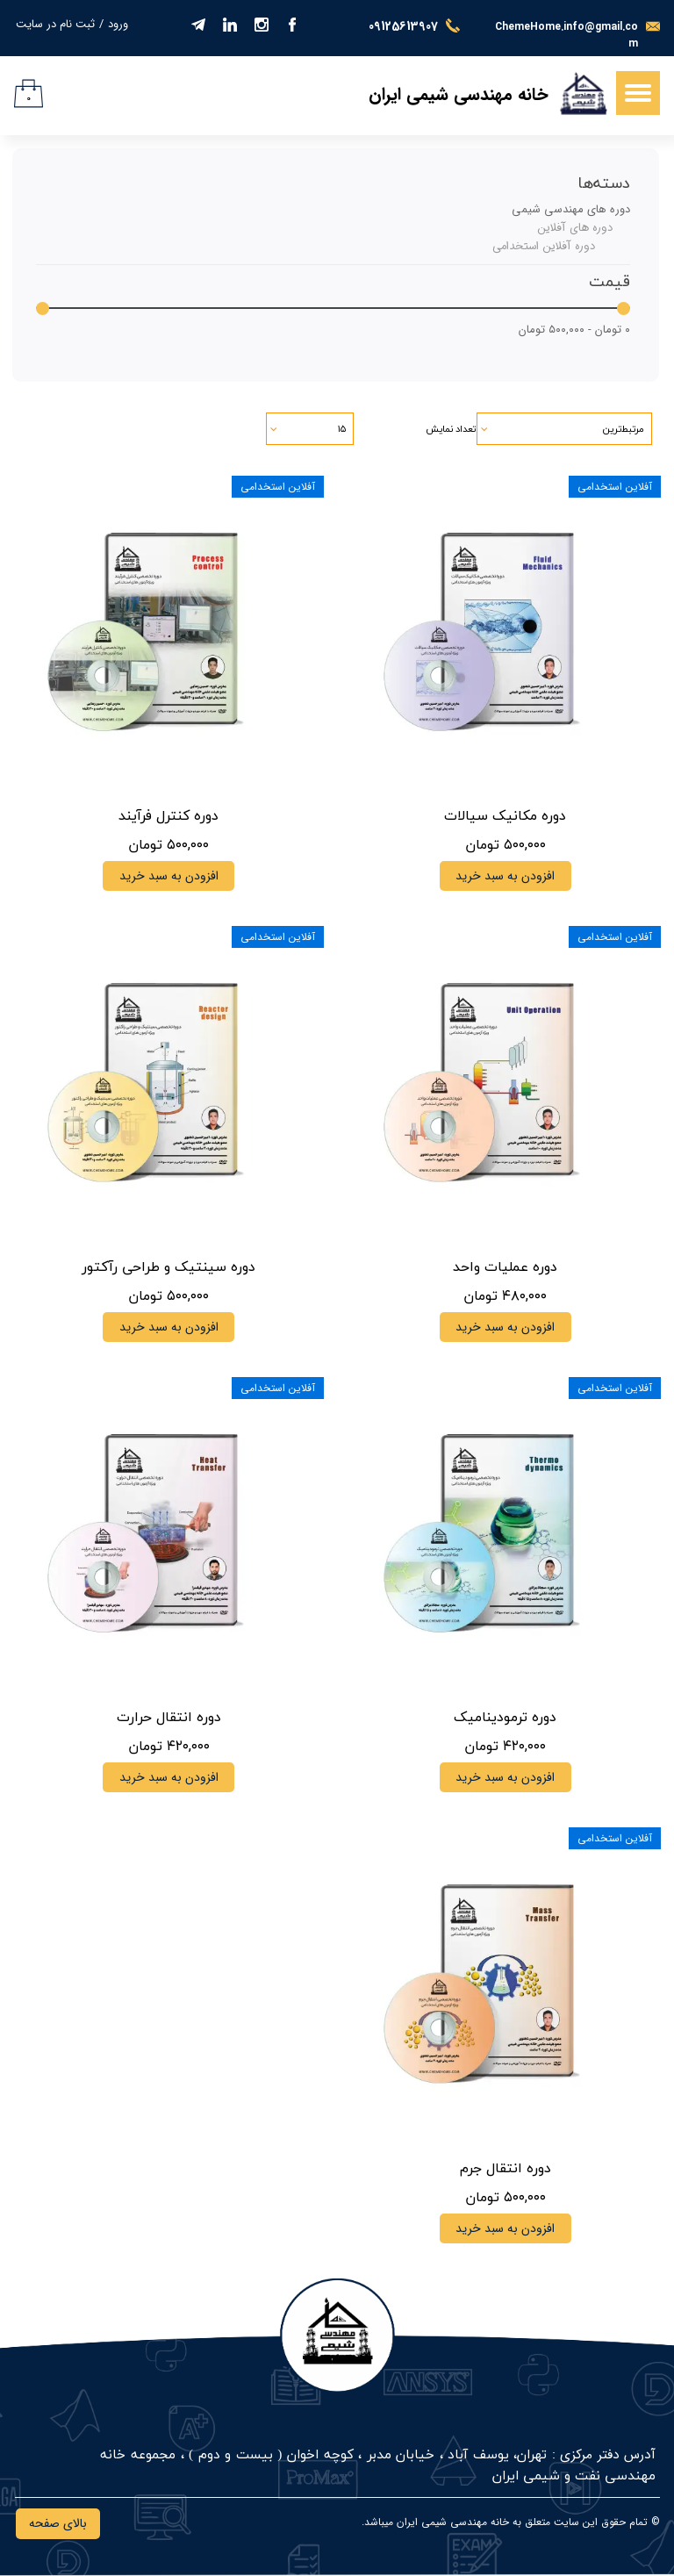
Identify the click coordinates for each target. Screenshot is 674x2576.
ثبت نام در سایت (55, 24)
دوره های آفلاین (575, 228)
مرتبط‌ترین (623, 428)
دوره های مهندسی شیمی (571, 209)
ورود (118, 24)
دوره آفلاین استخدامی (543, 246)
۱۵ (342, 428)
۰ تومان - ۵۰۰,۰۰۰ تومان (574, 329)
